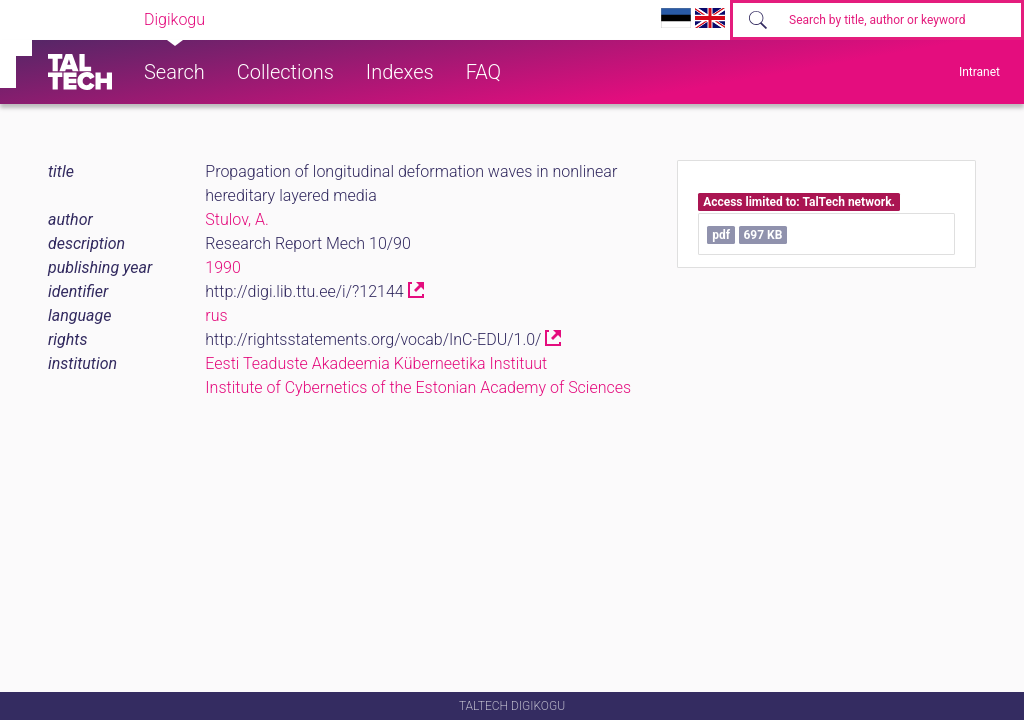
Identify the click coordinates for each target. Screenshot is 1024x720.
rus (216, 315)
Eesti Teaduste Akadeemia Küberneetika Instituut (376, 363)
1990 (223, 267)
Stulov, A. (237, 219)
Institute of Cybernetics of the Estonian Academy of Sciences (418, 387)
